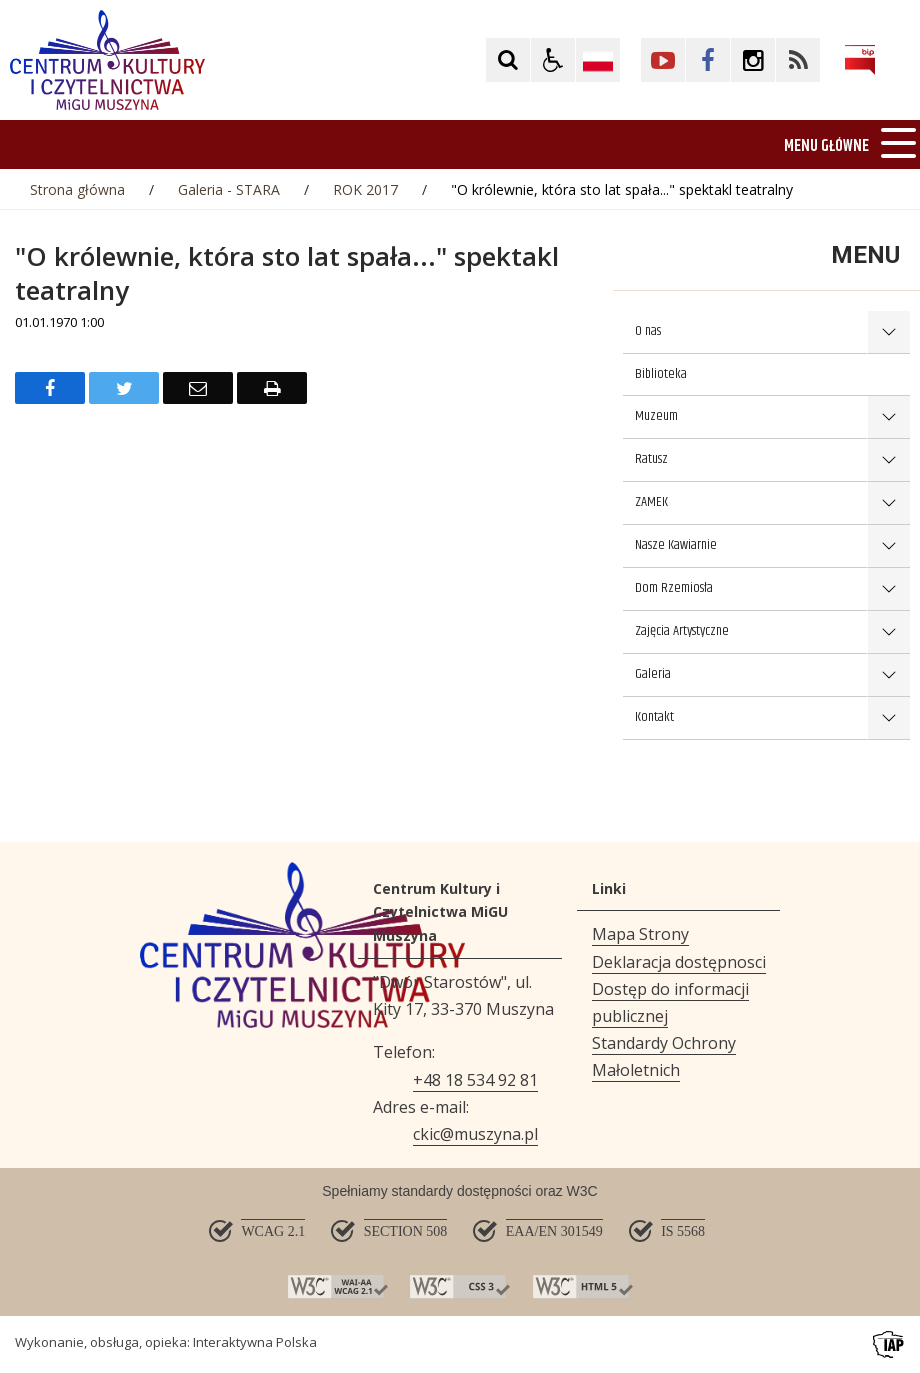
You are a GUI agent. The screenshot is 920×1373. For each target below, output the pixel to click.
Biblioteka (661, 374)
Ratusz (651, 459)
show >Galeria (888, 675)
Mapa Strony (640, 934)
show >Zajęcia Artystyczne (888, 632)
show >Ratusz (888, 460)
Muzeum (656, 416)
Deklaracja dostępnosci (679, 962)
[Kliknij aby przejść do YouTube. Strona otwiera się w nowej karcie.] (663, 60)
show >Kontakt (888, 718)
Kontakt (654, 717)
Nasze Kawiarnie (676, 545)
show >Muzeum (888, 417)
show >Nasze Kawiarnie (888, 546)
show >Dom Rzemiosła (888, 589)
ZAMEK (651, 502)
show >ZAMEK (888, 503)
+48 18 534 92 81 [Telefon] (475, 1080)
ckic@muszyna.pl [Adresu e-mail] (475, 1134)
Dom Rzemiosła (674, 588)
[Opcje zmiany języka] (598, 60)
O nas (648, 331)
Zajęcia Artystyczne (682, 631)
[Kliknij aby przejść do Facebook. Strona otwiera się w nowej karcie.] (708, 60)
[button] (553, 60)
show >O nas (888, 332)
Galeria (653, 674)
